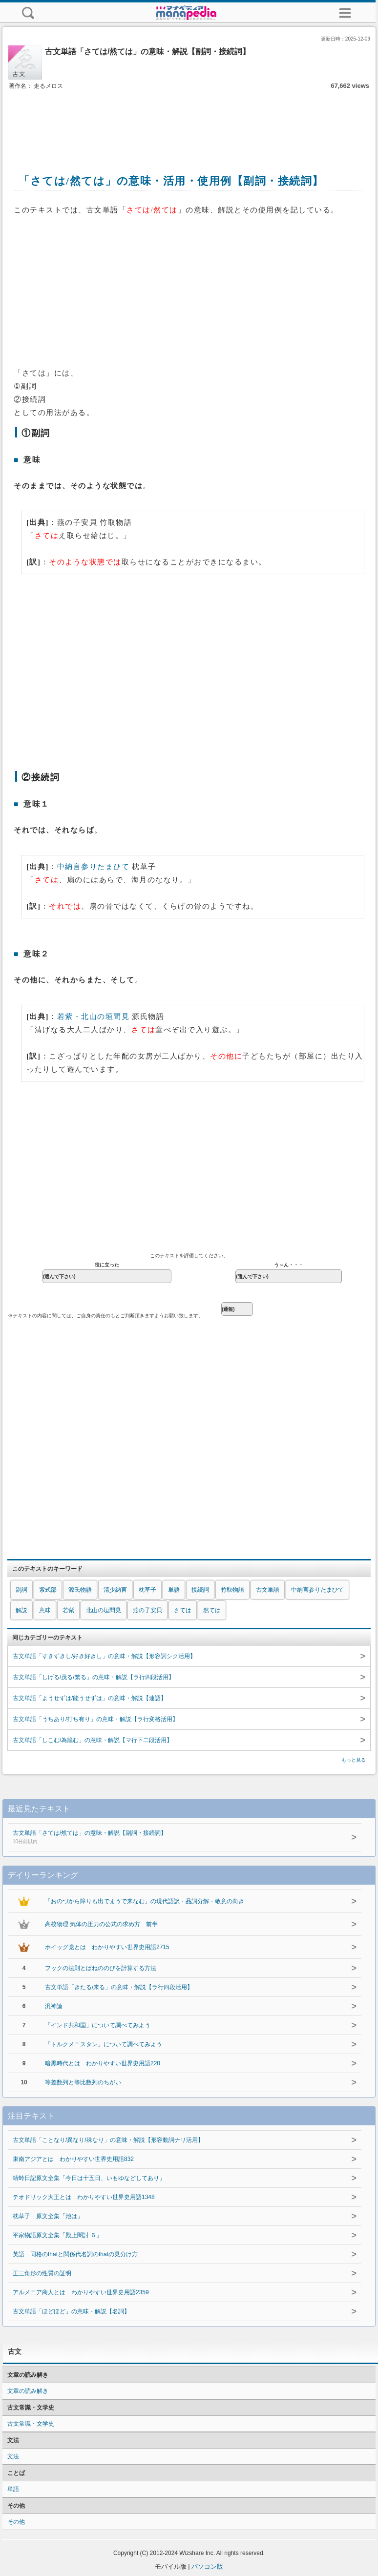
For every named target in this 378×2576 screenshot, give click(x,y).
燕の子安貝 (147, 1610)
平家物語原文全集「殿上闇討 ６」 (57, 2235)
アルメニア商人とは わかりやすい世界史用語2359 (81, 2292)
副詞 (21, 1589)
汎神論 (54, 2006)
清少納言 (115, 1589)
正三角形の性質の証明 (42, 2273)
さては (182, 1610)
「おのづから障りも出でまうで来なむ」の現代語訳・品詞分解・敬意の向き (144, 1901)
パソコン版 (207, 2566)
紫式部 (48, 1589)
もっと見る (353, 1760)
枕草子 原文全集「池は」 (48, 2216)
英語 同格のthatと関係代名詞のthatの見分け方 (75, 2254)
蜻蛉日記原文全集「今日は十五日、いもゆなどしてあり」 (89, 2178)
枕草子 (147, 1589)
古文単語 (267, 1589)
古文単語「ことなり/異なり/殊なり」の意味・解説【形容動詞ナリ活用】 (108, 2140)
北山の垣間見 (103, 1610)
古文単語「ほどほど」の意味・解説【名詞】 (71, 2311)
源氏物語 (80, 1589)
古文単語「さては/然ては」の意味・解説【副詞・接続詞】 (170, 1837)
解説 (21, 1610)
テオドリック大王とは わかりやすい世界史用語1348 (84, 2197)
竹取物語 (232, 1589)
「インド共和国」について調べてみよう (97, 2025)
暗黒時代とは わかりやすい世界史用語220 (102, 2063)
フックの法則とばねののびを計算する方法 (100, 1968)
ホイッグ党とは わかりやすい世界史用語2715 (107, 1947)
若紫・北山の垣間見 (93, 1016)
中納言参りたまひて (93, 867)
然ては (212, 1610)
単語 (174, 1589)
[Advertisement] (189, 121)
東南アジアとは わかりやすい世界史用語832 (73, 2159)
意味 (45, 1610)
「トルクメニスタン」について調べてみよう (103, 2044)
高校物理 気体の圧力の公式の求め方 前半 (101, 1924)
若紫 (68, 1610)
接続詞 (200, 1589)
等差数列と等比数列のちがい (83, 2082)
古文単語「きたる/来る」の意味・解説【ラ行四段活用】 (119, 1987)
